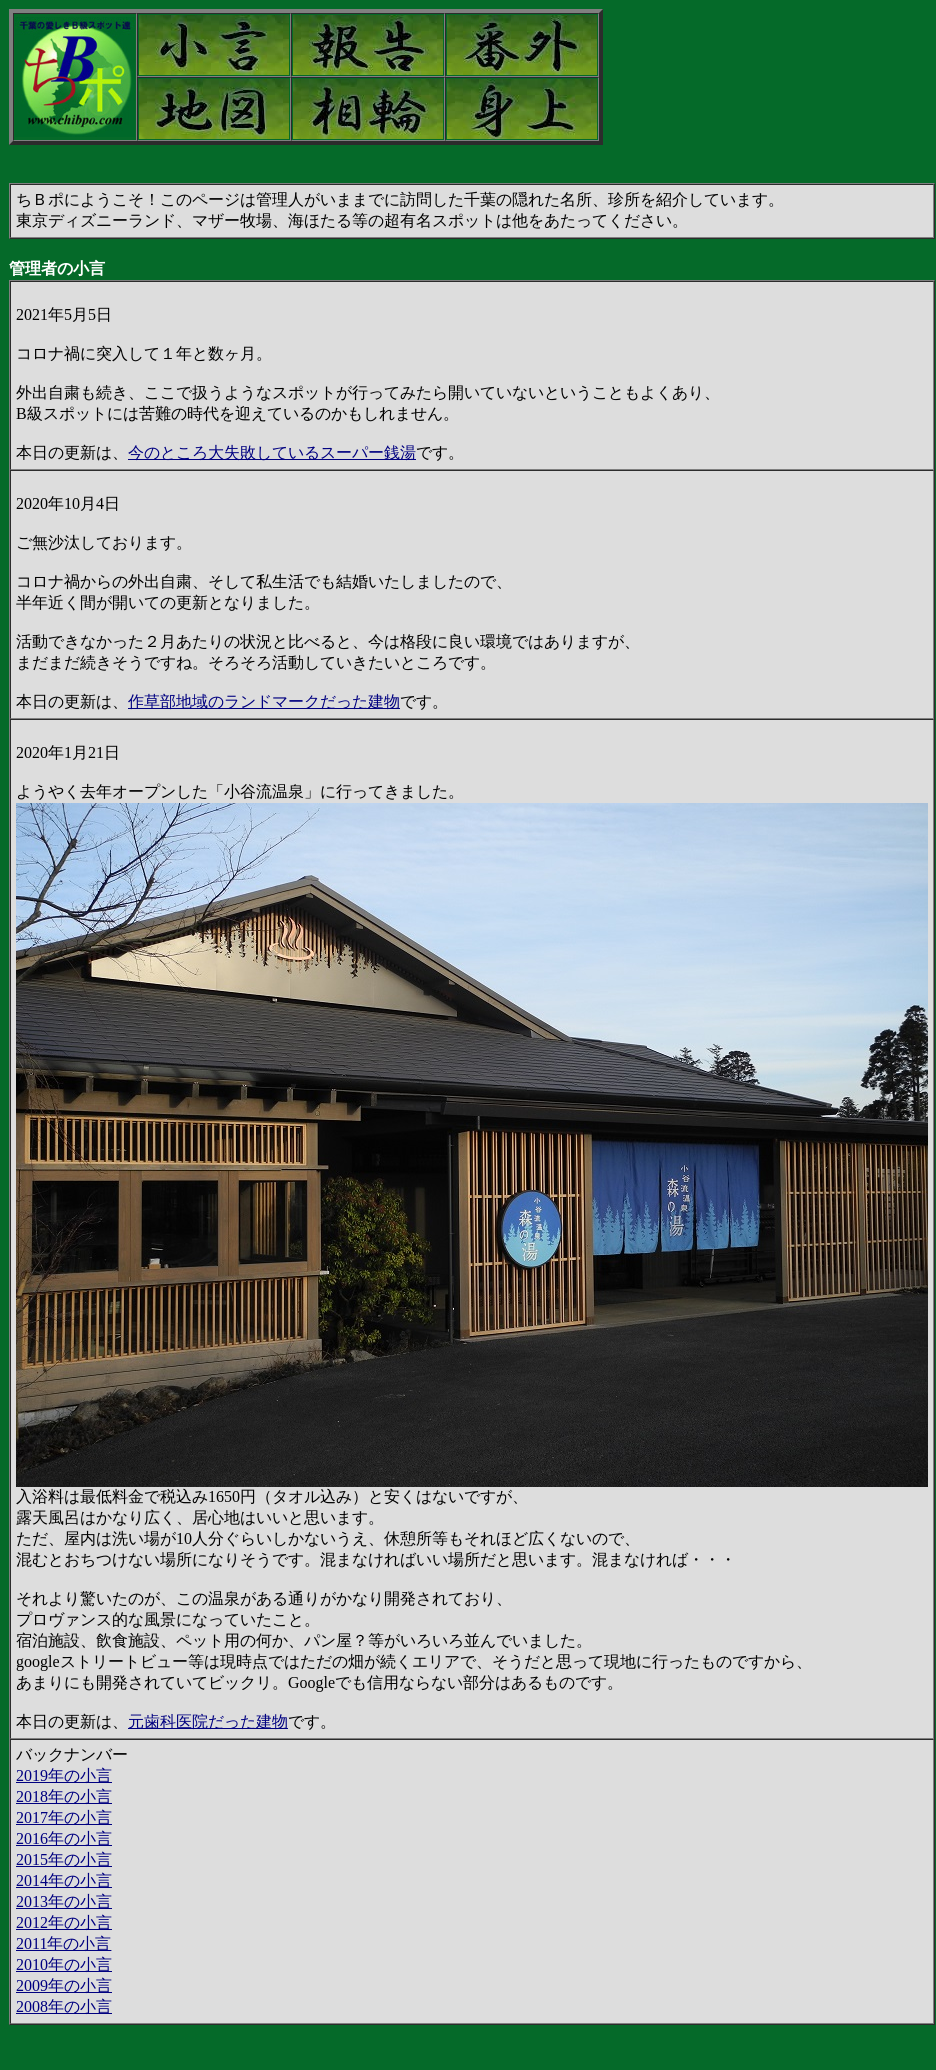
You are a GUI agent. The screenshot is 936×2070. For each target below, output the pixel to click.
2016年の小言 (64, 1838)
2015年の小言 (64, 1859)
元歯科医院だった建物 (208, 1721)
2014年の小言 (64, 1880)
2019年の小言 (64, 1775)
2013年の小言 (64, 1901)
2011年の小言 (63, 1943)
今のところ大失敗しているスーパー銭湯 (272, 452)
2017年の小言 (64, 1817)
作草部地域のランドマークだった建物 (264, 701)
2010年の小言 (64, 1964)
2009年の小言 (64, 1985)
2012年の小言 (64, 1922)
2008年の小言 (64, 2006)
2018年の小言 (64, 1796)
